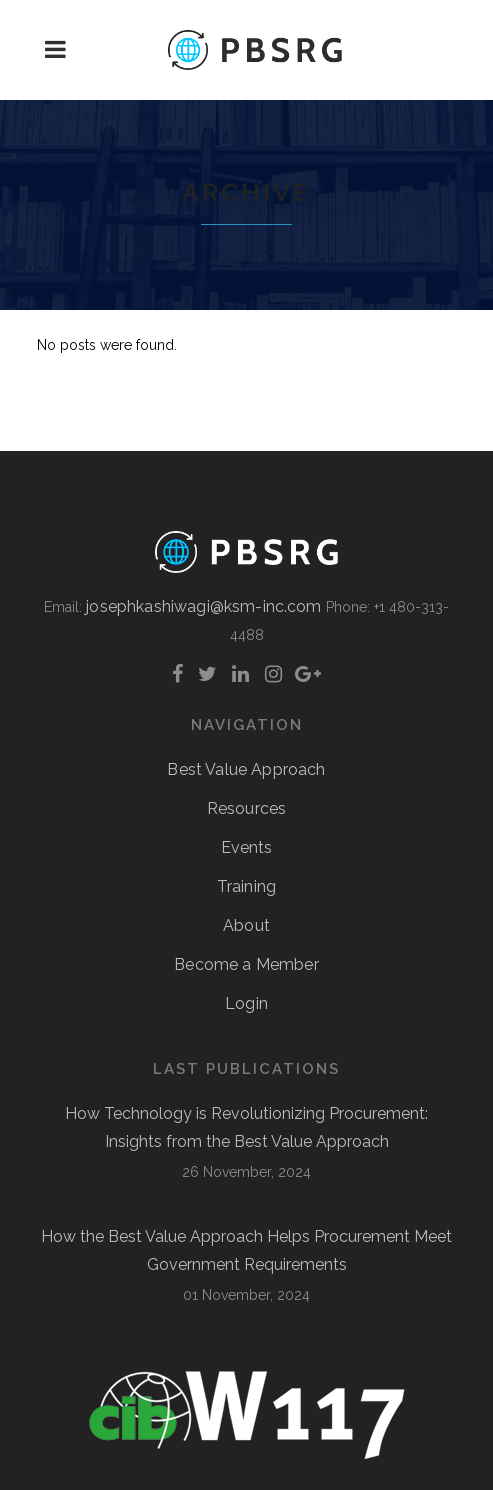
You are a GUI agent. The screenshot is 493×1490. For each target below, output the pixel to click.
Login (246, 1003)
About (246, 925)
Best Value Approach (246, 769)
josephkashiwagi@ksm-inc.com (203, 606)
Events (247, 847)
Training (246, 886)
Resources (246, 808)
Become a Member (246, 964)
